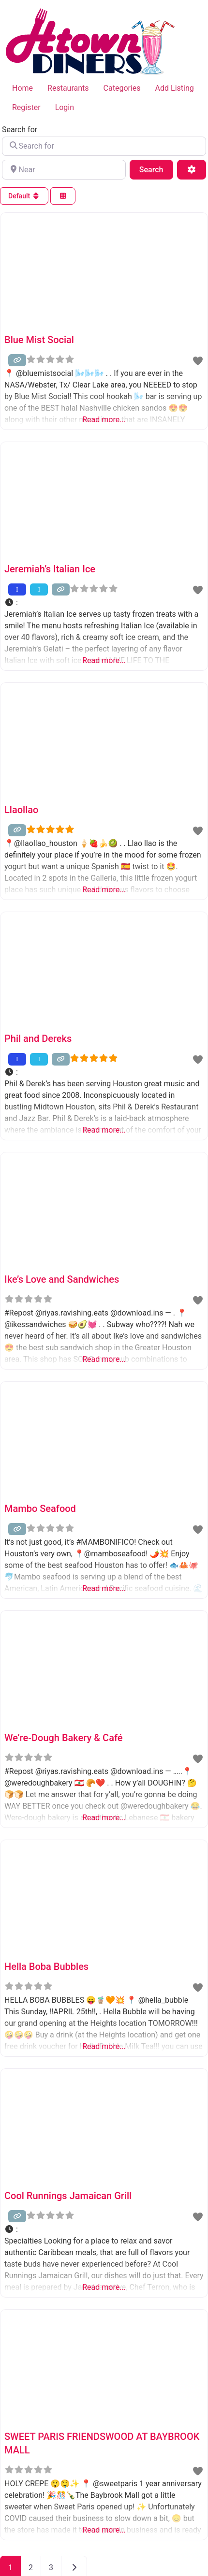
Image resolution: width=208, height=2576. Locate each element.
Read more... (104, 419)
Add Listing (174, 88)
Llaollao (21, 810)
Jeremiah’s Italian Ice (49, 569)
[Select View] (62, 196)
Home (22, 88)
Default (24, 196)
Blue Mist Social (39, 340)
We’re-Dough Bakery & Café (63, 1738)
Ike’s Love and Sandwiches (61, 1279)
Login (64, 107)
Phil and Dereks (38, 1038)
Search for (19, 130)
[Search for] (104, 146)
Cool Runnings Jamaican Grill (68, 2196)
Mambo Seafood (40, 1508)
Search (156, 169)
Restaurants (68, 88)
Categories (122, 88)
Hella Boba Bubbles (46, 1966)
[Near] (64, 169)
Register (26, 107)
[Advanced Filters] (191, 169)
